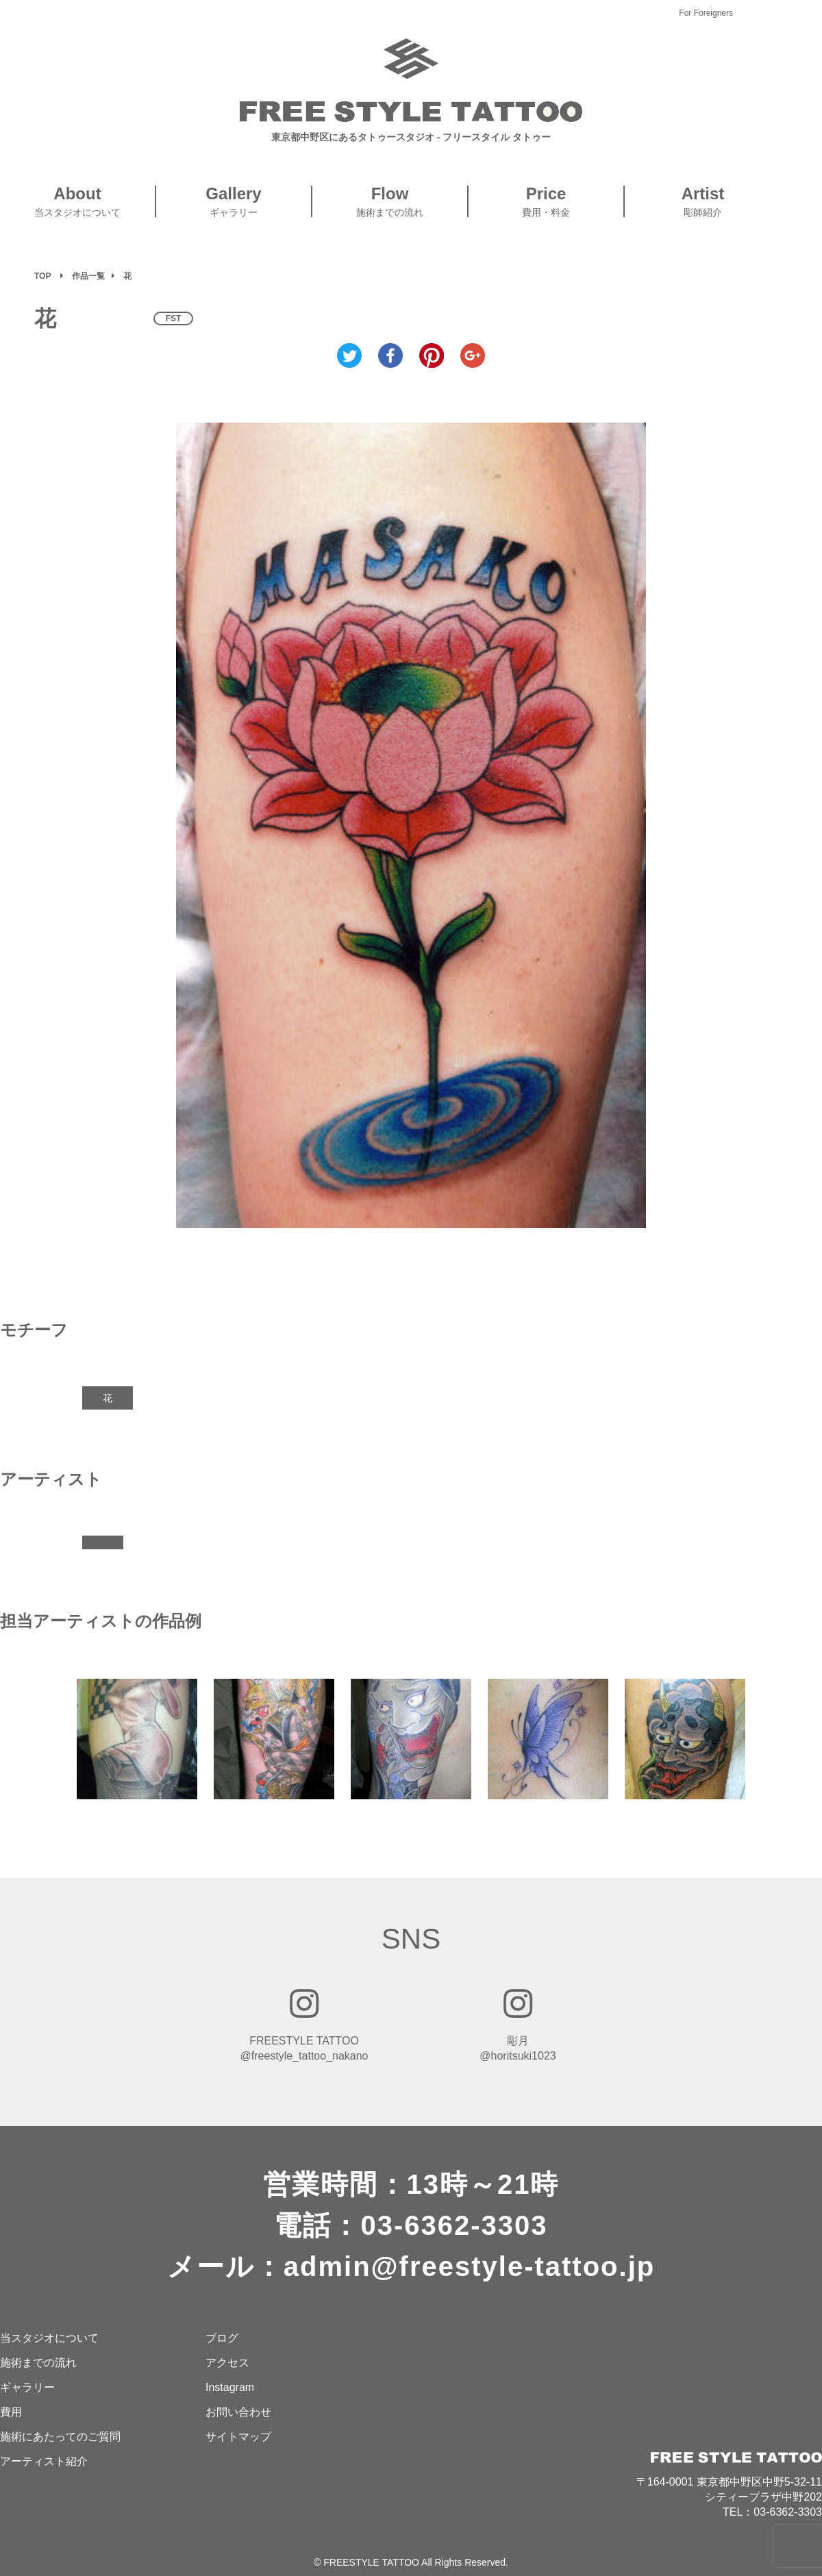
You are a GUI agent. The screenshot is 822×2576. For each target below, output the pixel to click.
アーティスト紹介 (44, 2461)
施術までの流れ (38, 2362)
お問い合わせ (238, 2412)
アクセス (227, 2362)
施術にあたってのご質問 (60, 2436)
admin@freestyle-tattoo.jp (469, 2266)
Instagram (230, 2387)
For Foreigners (706, 13)
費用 (11, 2412)
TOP (42, 276)
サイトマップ (238, 2436)
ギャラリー (27, 2387)
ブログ (222, 2338)
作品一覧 (88, 276)
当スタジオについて (49, 2338)
